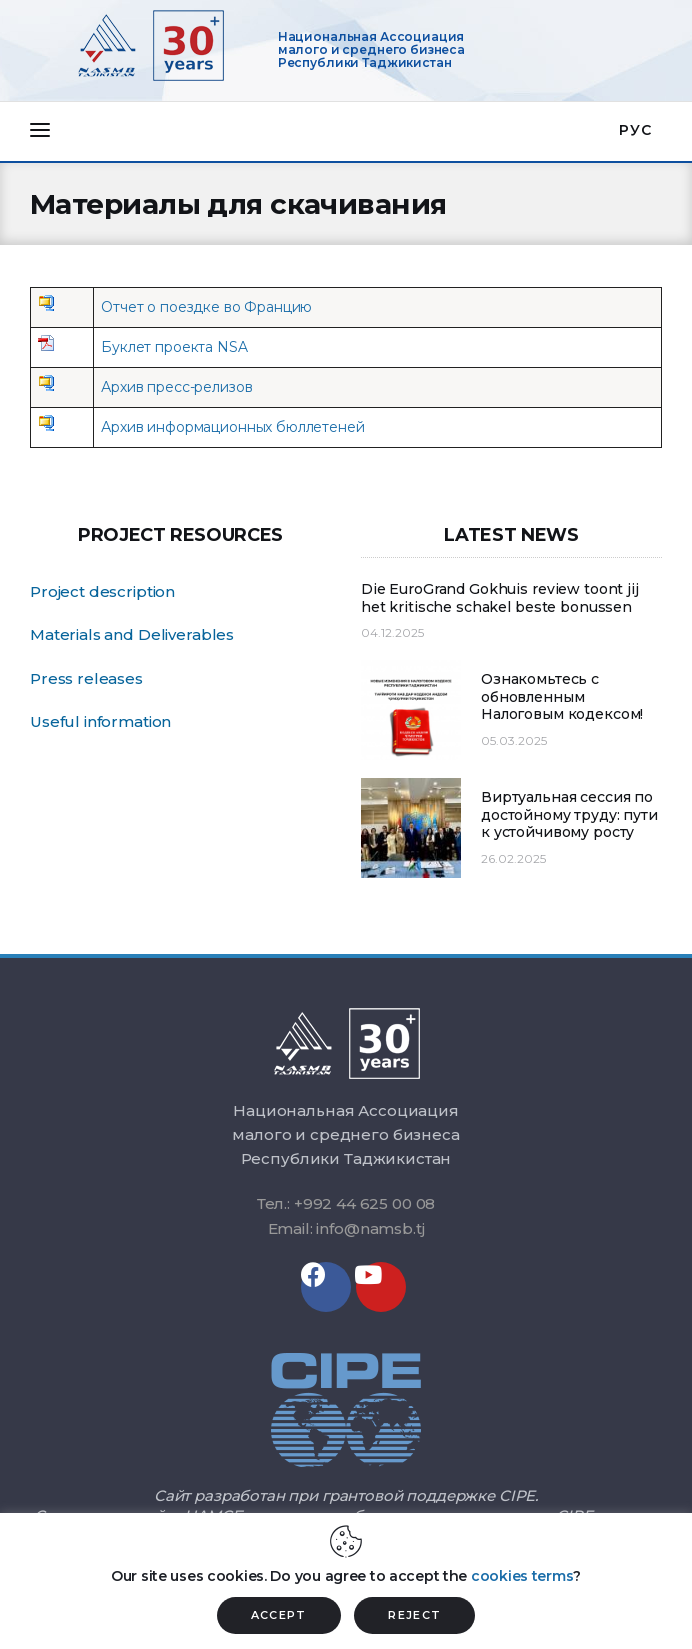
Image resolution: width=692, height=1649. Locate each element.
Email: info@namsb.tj (346, 1228)
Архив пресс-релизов (176, 387)
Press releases (86, 678)
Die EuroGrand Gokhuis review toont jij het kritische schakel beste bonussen (500, 598)
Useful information (100, 721)
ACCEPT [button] (279, 1615)
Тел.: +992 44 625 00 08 (346, 1203)
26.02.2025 (513, 858)
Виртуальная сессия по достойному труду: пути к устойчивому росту (569, 815)
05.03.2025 (514, 740)
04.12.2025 (392, 632)
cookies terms (522, 1576)
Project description (102, 591)
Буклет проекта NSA (174, 347)
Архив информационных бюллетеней (232, 427)
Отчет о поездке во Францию (206, 307)
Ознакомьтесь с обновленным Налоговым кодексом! (562, 697)
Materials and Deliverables (132, 634)
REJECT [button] (414, 1615)
